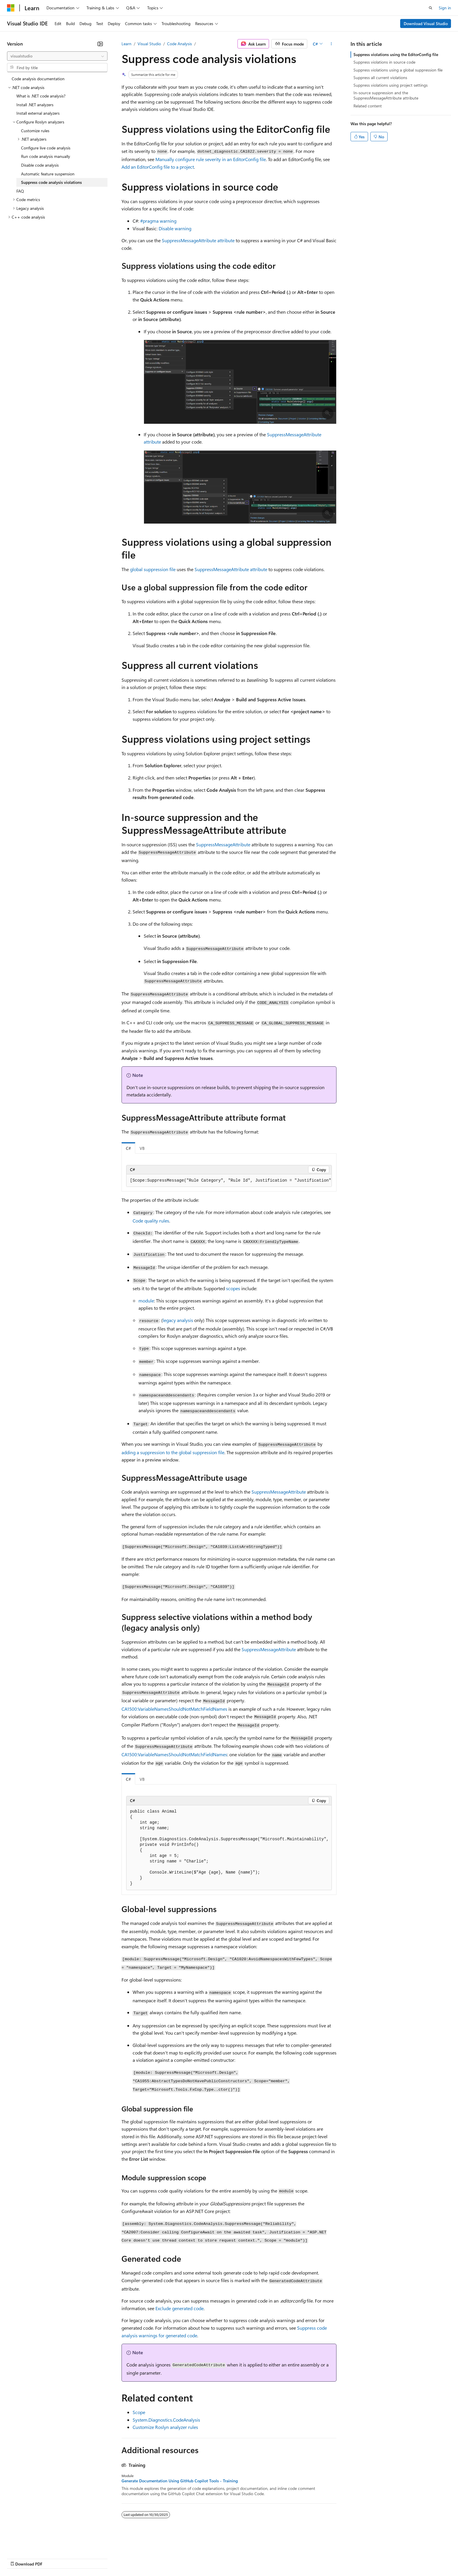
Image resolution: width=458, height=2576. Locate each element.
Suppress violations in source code (384, 62)
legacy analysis (178, 1320)
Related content (367, 106)
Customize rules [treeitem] (35, 130)
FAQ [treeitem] (20, 191)
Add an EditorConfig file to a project (158, 167)
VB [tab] (142, 1148)
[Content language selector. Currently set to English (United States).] (33, 2544)
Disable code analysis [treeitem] (40, 165)
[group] (229, 1180)
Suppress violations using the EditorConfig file (395, 54)
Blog (80, 2558)
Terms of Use (213, 2558)
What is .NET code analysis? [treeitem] (40, 96)
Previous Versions (53, 2558)
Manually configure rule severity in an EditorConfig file (210, 159)
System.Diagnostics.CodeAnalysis (166, 2420)
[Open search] (430, 8)
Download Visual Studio (426, 23)
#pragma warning (158, 221)
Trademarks (242, 2558)
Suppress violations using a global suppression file (398, 70)
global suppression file (153, 569)
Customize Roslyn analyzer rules (165, 2427)
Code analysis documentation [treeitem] (38, 78)
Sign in (445, 8)
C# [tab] (128, 1148)
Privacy (127, 2558)
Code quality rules (151, 1221)
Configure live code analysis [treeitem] (45, 148)
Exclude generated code (179, 2308)
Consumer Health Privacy (167, 2558)
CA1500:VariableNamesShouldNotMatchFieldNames (174, 1709)
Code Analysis (179, 43)
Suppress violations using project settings (390, 85)
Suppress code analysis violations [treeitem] (51, 182)
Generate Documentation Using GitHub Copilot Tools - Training (180, 2480)
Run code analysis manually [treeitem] (45, 156)
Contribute (104, 2558)
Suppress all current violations (380, 77)
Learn (126, 43)
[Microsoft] (11, 8)
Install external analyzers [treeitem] (38, 113)
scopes (233, 1288)
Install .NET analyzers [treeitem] (34, 104)
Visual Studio (149, 43)
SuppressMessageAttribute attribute (198, 240)
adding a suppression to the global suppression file (173, 1452)
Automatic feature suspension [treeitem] (47, 174)
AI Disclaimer (18, 2558)
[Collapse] (100, 44)
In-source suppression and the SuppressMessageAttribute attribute (385, 95)
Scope (139, 2412)
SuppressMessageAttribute (223, 844)
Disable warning (175, 228)
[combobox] (57, 56)
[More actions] (331, 43)
